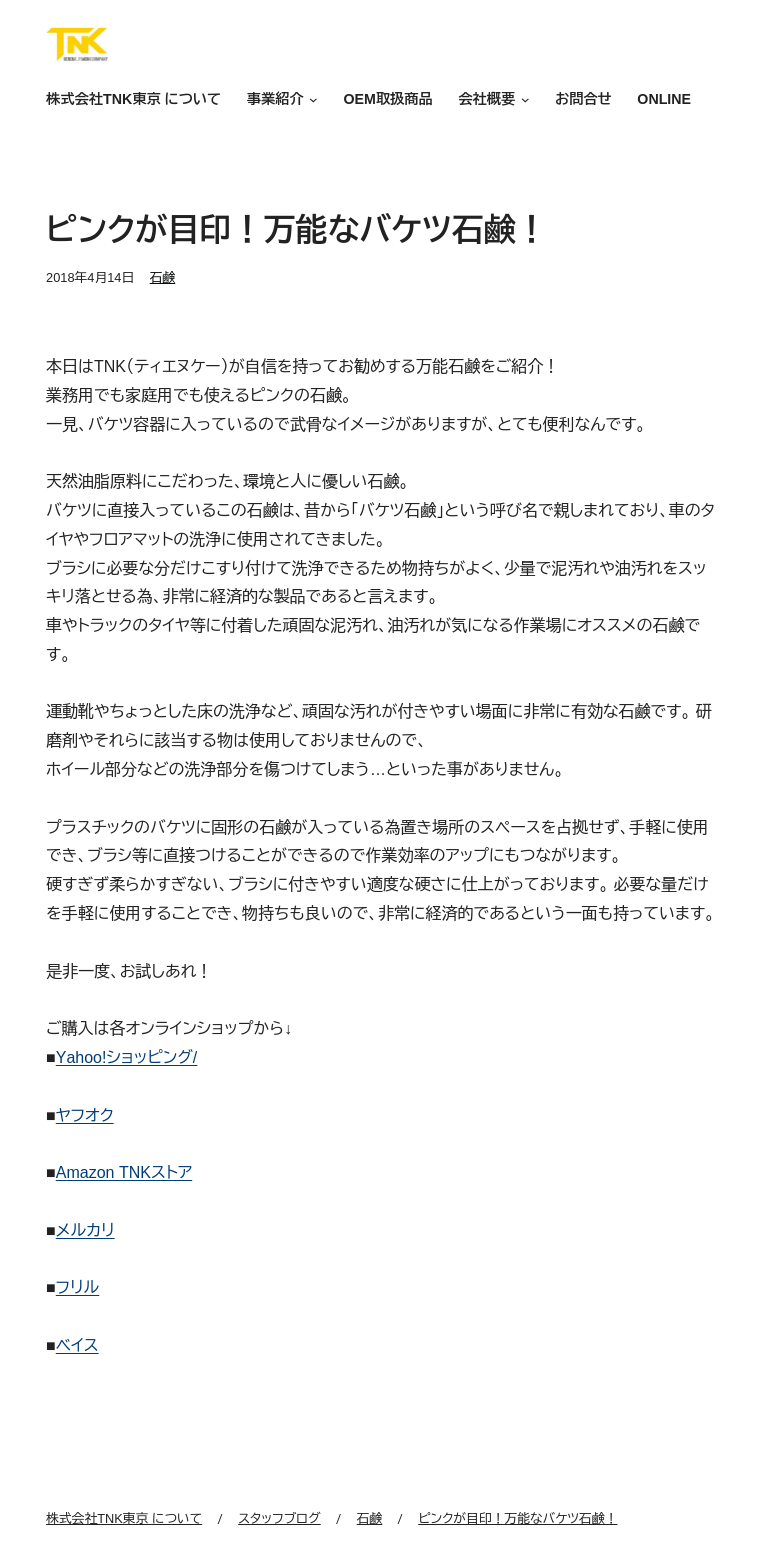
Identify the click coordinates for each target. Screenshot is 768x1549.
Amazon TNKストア (124, 1172)
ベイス (77, 1345)
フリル (78, 1287)
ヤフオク (85, 1115)
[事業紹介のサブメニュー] (311, 100)
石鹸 (163, 277)
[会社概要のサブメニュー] (522, 100)
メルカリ (85, 1230)
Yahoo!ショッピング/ (127, 1057)
